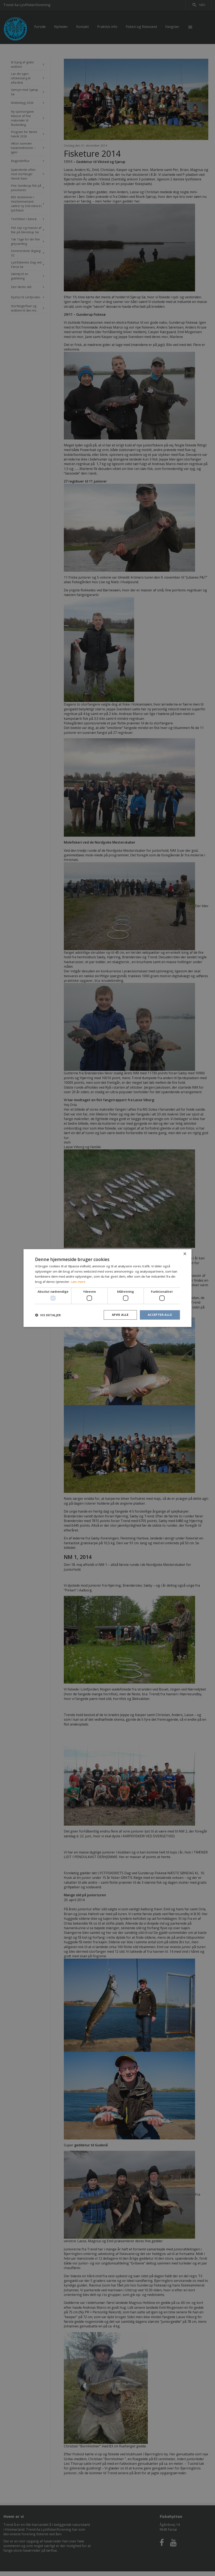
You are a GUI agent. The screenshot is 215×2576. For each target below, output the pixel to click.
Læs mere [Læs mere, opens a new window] (78, 1282)
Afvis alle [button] (120, 1315)
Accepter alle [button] (160, 1315)
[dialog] (107, 1288)
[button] (48, 1315)
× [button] (184, 1254)
